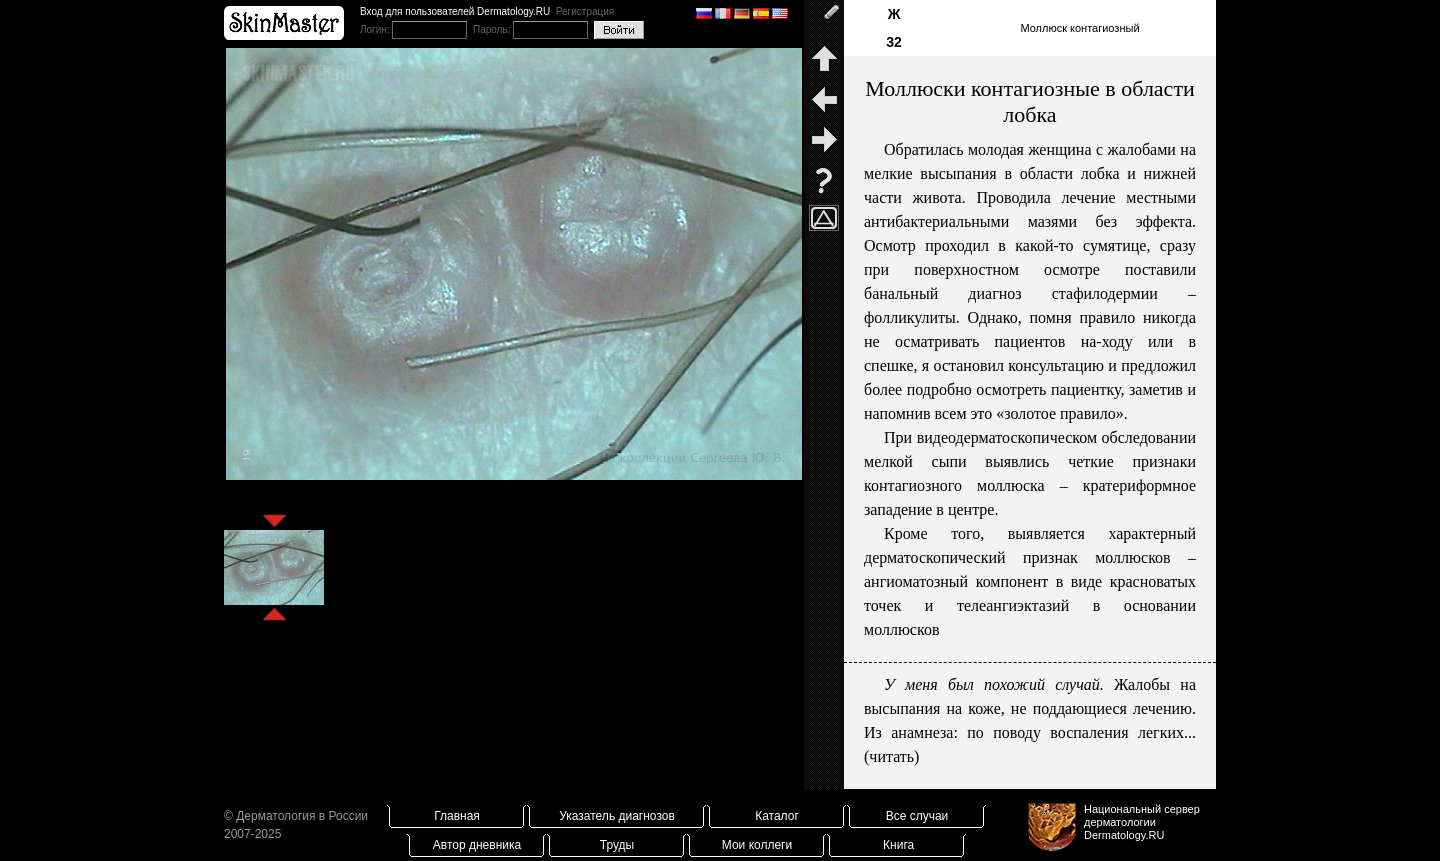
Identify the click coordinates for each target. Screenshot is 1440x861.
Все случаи (917, 816)
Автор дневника (477, 845)
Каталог (777, 816)
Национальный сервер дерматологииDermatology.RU (1142, 822)
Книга (898, 845)
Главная (457, 816)
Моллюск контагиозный (1079, 28)
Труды (617, 845)
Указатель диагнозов (617, 816)
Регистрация (585, 11)
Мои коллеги (757, 845)
